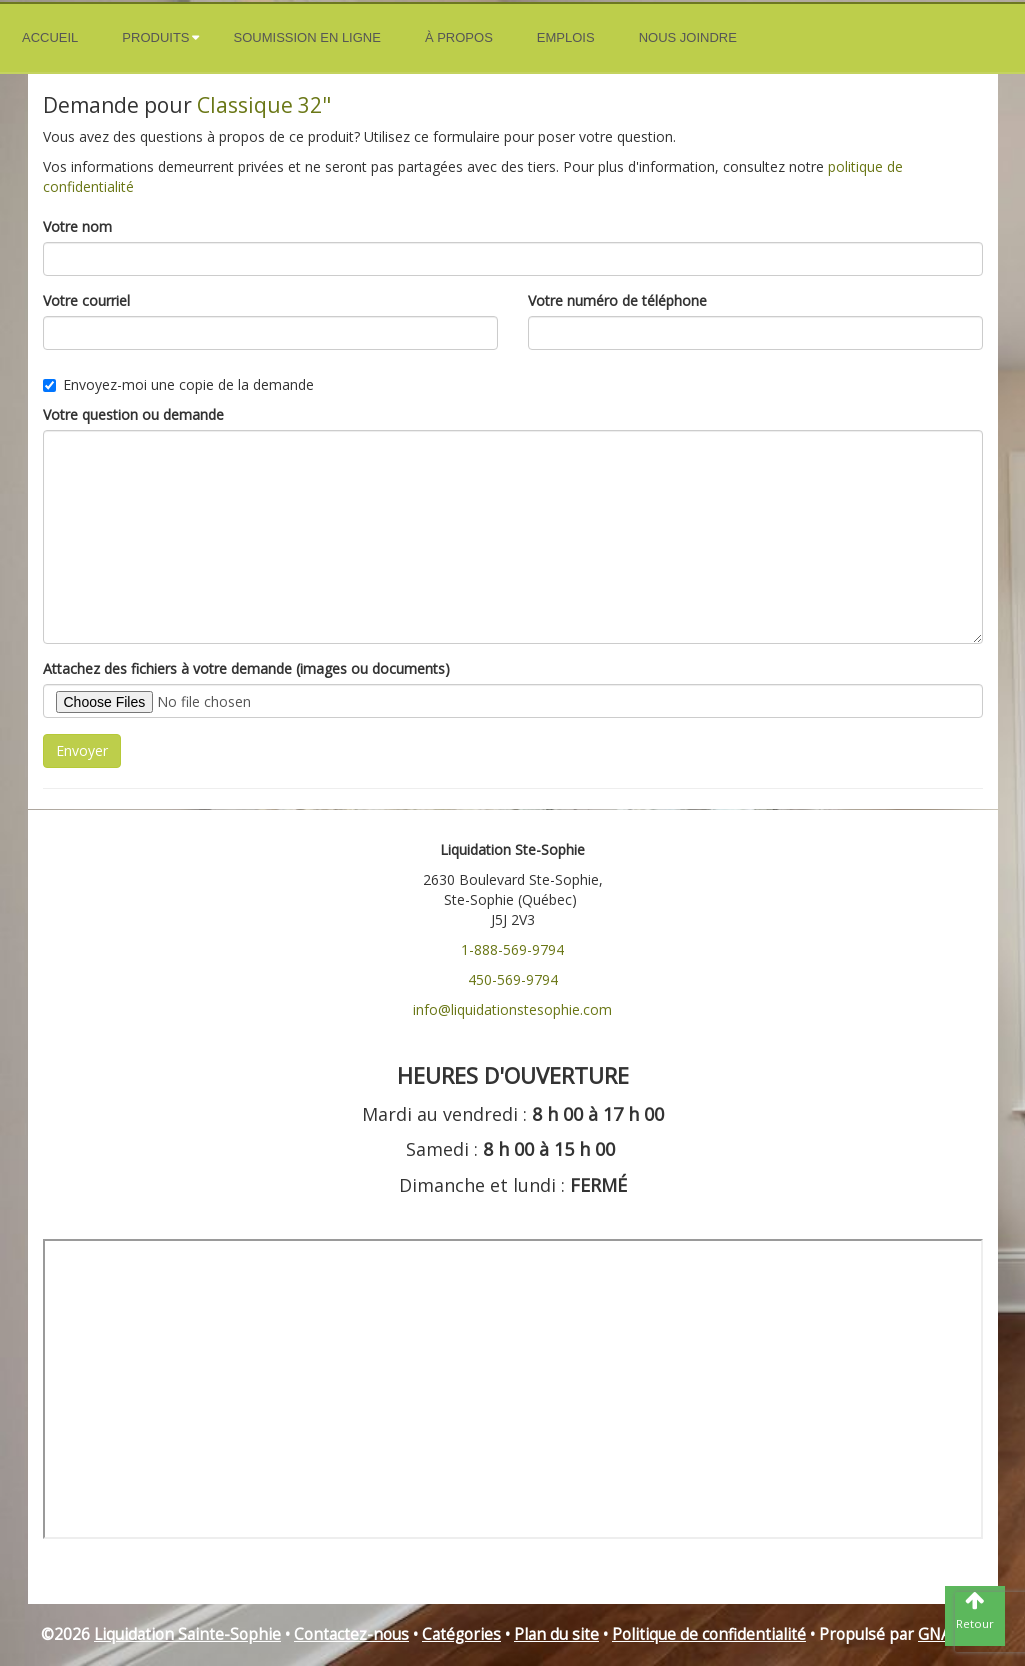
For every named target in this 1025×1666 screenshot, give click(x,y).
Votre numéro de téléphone (617, 300)
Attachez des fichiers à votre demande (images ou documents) (246, 668)
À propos (459, 37)
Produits (155, 37)
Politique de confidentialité (709, 1634)
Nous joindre (688, 37)
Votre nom (77, 226)
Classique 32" (264, 105)
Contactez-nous (351, 1634)
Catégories (461, 1634)
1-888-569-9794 (512, 949)
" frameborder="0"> (513, 1389)
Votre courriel (86, 300)
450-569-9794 (513, 979)
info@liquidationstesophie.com (512, 1009)
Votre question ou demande (133, 414)
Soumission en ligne (307, 37)
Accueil (50, 37)
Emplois (566, 37)
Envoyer (82, 750)
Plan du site (556, 1634)
